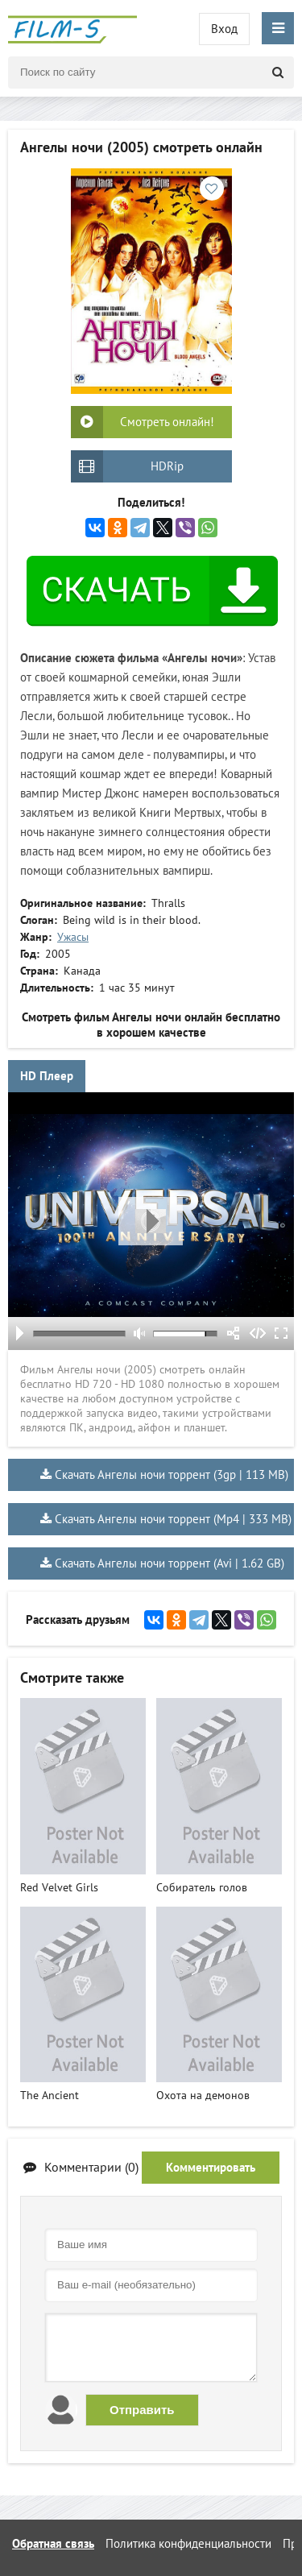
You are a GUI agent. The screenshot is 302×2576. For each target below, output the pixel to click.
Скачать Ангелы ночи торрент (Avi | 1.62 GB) (169, 1563)
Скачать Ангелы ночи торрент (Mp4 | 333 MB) (173, 1518)
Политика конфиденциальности (188, 2543)
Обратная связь (53, 2543)
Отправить (142, 2410)
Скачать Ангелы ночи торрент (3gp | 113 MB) (171, 1474)
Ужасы (73, 937)
